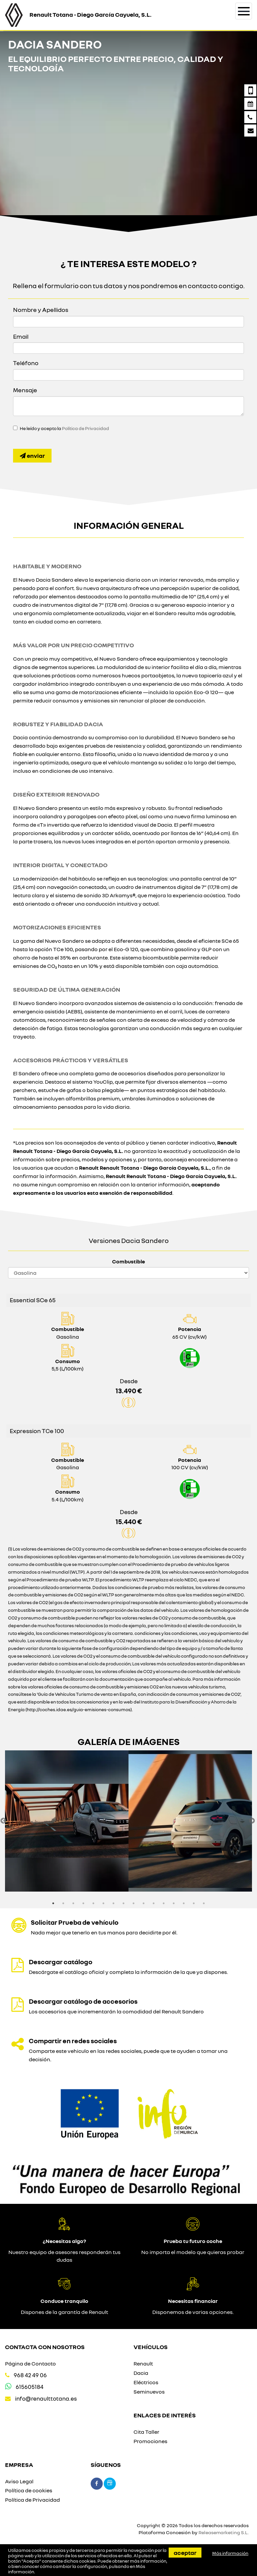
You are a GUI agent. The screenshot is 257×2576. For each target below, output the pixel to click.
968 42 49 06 (30, 2375)
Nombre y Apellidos (40, 309)
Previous (3, 1821)
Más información (230, 2553)
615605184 (30, 2386)
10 (143, 1903)
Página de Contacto (30, 2363)
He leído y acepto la (64, 428)
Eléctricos (146, 2382)
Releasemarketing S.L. (223, 2532)
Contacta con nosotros (45, 2346)
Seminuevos (149, 2391)
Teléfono (25, 362)
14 (183, 1903)
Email (20, 336)
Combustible (128, 1261)
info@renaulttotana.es (46, 2398)
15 (193, 1903)
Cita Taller (146, 2431)
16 (203, 1903)
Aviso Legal (19, 2481)
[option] (66, 1821)
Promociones (150, 2441)
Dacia (141, 2373)
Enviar (32, 455)
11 (153, 1903)
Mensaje (25, 390)
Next (252, 1821)
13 (173, 1903)
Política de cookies (28, 2490)
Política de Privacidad (85, 428)
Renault (143, 2363)
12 (163, 1903)
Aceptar (185, 2552)
